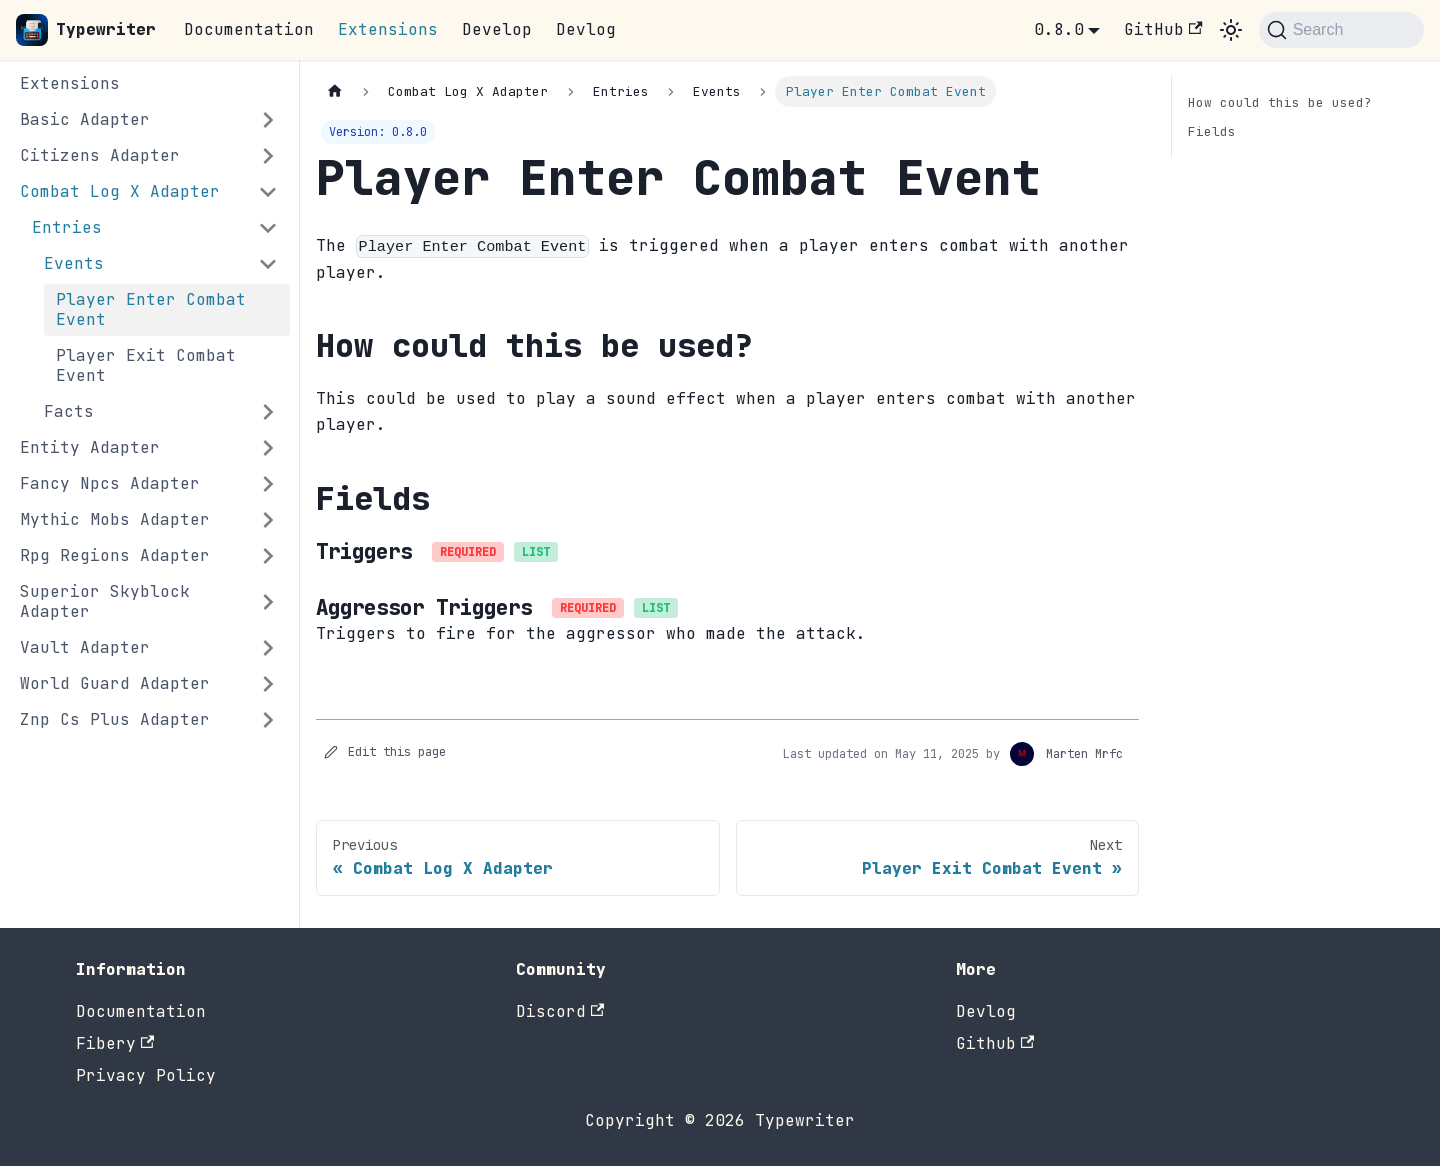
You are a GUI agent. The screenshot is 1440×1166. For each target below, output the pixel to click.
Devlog (586, 29)
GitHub (1163, 29)
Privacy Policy (146, 1075)
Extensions (388, 29)
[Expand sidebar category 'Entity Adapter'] (268, 448)
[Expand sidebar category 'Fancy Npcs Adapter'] (268, 484)
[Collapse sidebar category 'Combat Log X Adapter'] (268, 192)
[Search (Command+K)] (1341, 30)
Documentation (249, 29)
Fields (1212, 131)
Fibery (115, 1043)
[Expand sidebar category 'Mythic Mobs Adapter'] (268, 520)
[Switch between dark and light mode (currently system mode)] (1231, 30)
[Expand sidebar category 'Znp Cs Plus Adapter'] (268, 720)
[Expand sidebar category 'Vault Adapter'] (268, 648)
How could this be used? (1280, 102)
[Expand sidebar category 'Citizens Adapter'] (268, 156)
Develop (497, 29)
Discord (560, 1011)
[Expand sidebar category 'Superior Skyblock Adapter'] (268, 602)
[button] (155, 228)
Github (995, 1043)
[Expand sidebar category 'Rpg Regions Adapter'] (268, 556)
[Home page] (335, 91)
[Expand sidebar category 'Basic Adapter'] (268, 120)
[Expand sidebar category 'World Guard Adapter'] (268, 684)
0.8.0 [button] (1059, 29)
